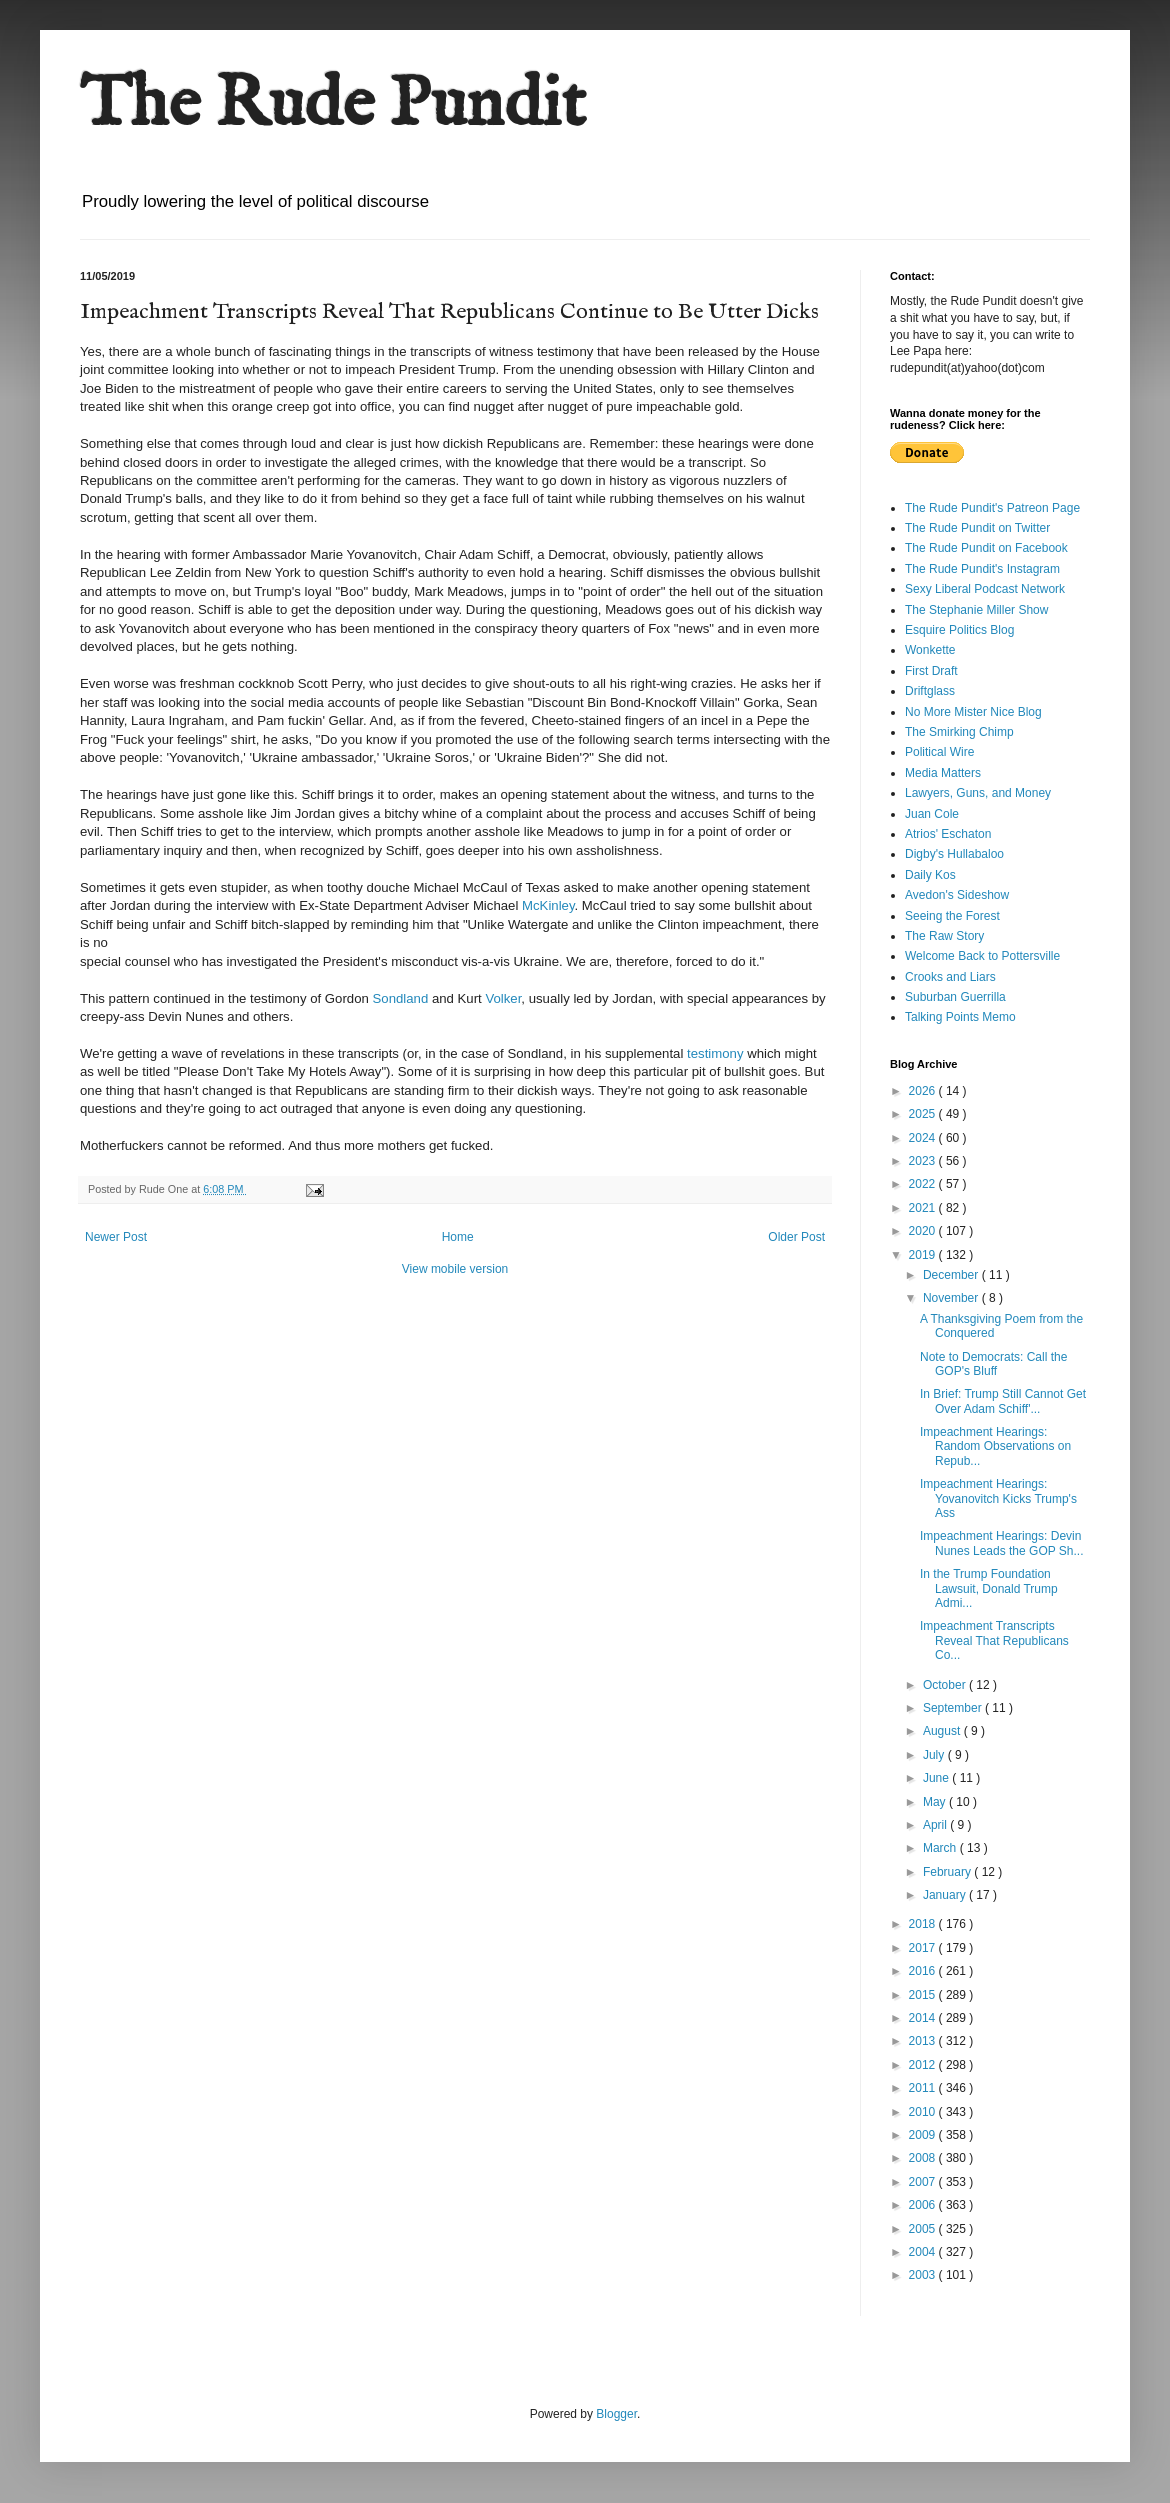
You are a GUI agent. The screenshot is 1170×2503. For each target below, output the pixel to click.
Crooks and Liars (950, 977)
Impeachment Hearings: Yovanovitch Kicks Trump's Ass (998, 1498)
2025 (924, 1114)
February (948, 1872)
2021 (924, 1208)
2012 (924, 2065)
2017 (924, 1948)
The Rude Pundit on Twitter (977, 528)
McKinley (548, 905)
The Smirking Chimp (959, 732)
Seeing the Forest (952, 916)
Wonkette (930, 650)
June (937, 1778)
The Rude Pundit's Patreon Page (992, 508)
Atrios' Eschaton (948, 834)
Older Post (796, 1237)
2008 (924, 2158)
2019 (924, 1255)
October (946, 1685)
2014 (924, 2018)
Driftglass (930, 691)
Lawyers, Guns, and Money (978, 793)
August (943, 1731)
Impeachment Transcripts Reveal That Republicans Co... (994, 1640)
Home (458, 1237)
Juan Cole (932, 814)
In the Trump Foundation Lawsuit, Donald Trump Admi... (989, 1588)
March (941, 1848)
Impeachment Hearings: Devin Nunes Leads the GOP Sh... (1002, 1543)
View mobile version (455, 1269)
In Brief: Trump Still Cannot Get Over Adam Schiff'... (1003, 1401)
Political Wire (939, 752)
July (935, 1755)
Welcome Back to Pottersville (982, 956)
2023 (924, 1161)
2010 (924, 2112)
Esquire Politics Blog (959, 630)
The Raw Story (944, 936)
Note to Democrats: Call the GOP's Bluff (993, 1364)
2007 (924, 2182)
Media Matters (943, 773)
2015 (924, 1995)
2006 (924, 2205)
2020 (924, 1231)
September (954, 1708)
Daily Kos (930, 875)
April (936, 1825)
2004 (924, 2252)
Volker (503, 998)
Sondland (401, 998)
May (936, 1802)
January (946, 1895)
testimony (717, 1053)
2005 (924, 2229)
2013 (924, 2041)
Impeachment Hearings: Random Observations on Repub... (995, 1446)
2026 (924, 1091)
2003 (924, 2275)
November (952, 1298)
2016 (924, 1971)
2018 (924, 1924)
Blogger (616, 2414)
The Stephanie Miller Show (976, 610)
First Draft (931, 671)
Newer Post (116, 1237)
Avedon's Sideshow (957, 895)
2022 (924, 1184)
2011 (924, 2088)
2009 (924, 2135)
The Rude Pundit (333, 106)
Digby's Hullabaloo (954, 854)
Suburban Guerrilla (955, 997)
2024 (924, 1138)
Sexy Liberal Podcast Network (985, 589)
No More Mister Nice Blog (973, 712)
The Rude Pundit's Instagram (982, 569)
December (952, 1275)
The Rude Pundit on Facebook (986, 548)
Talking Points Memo (960, 1017)
